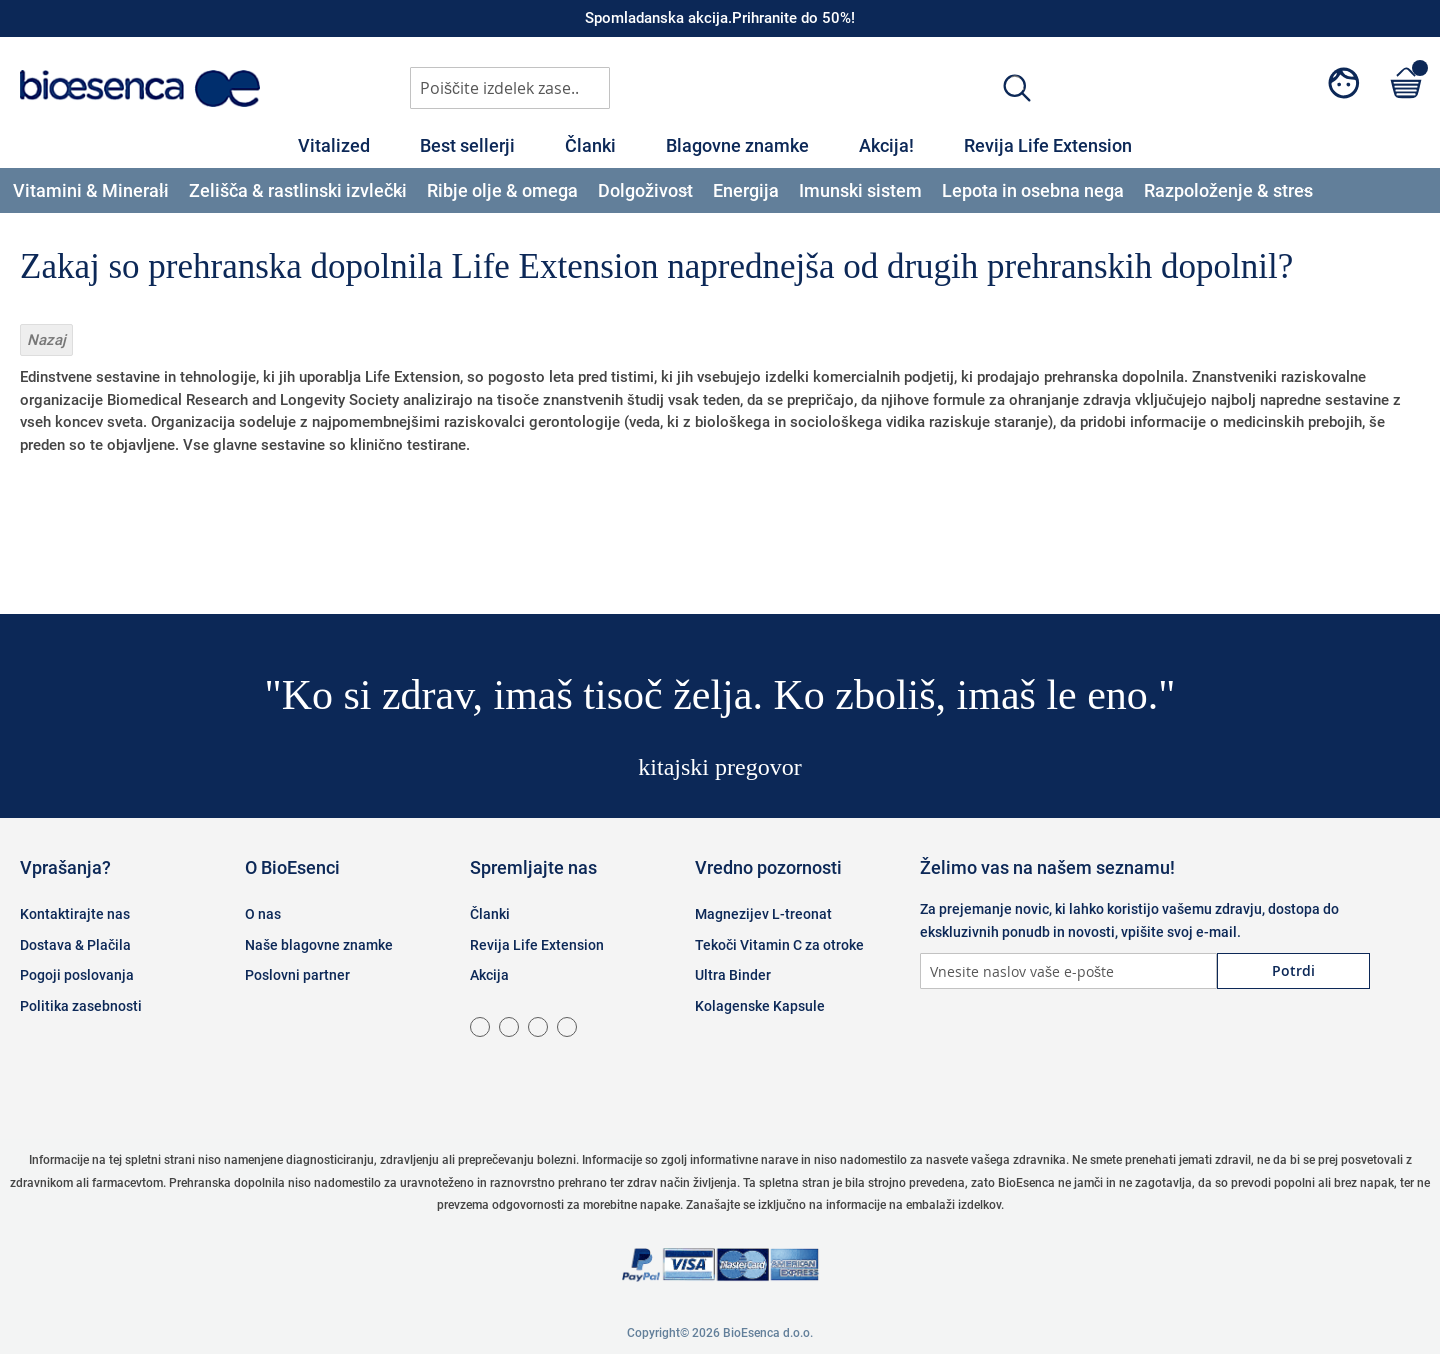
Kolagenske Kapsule (760, 1006)
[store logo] (140, 88)
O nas (263, 914)
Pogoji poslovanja (77, 975)
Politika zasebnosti (81, 1006)
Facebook (940, 1049)
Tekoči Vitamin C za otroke (779, 945)
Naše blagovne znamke (319, 945)
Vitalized (334, 145)
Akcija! (886, 145)
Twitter (1040, 1049)
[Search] (1017, 87)
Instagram (990, 1049)
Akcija (489, 975)
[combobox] (510, 88)
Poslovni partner (297, 975)
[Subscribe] (1293, 971)
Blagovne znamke (737, 145)
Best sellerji (467, 145)
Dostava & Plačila (75, 945)
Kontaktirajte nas (75, 914)
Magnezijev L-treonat (763, 914)
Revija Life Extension (1048, 145)
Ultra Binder (733, 975)
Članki (590, 145)
